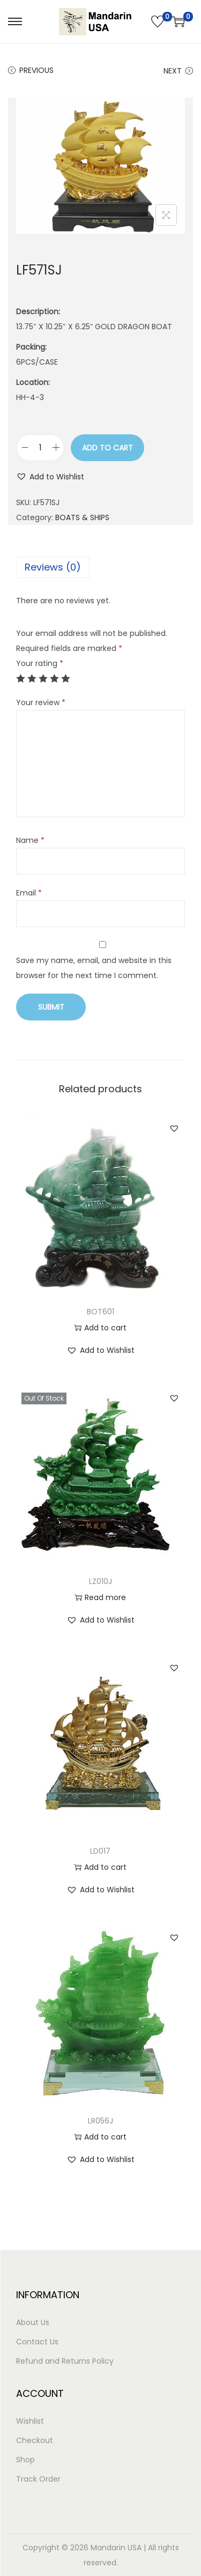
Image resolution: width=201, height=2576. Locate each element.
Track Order (38, 2479)
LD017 (100, 1851)
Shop (25, 2459)
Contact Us (37, 2341)
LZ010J (100, 1581)
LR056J (100, 2120)
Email (29, 892)
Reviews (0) (53, 567)
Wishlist (30, 2421)
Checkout (34, 2440)
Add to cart (107, 447)
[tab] (100, 567)
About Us (32, 2322)
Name (30, 840)
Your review (40, 702)
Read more (100, 1597)
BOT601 (100, 1311)
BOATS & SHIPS (82, 517)
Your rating (39, 663)
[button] (50, 476)
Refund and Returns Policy (65, 2361)
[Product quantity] (40, 447)
